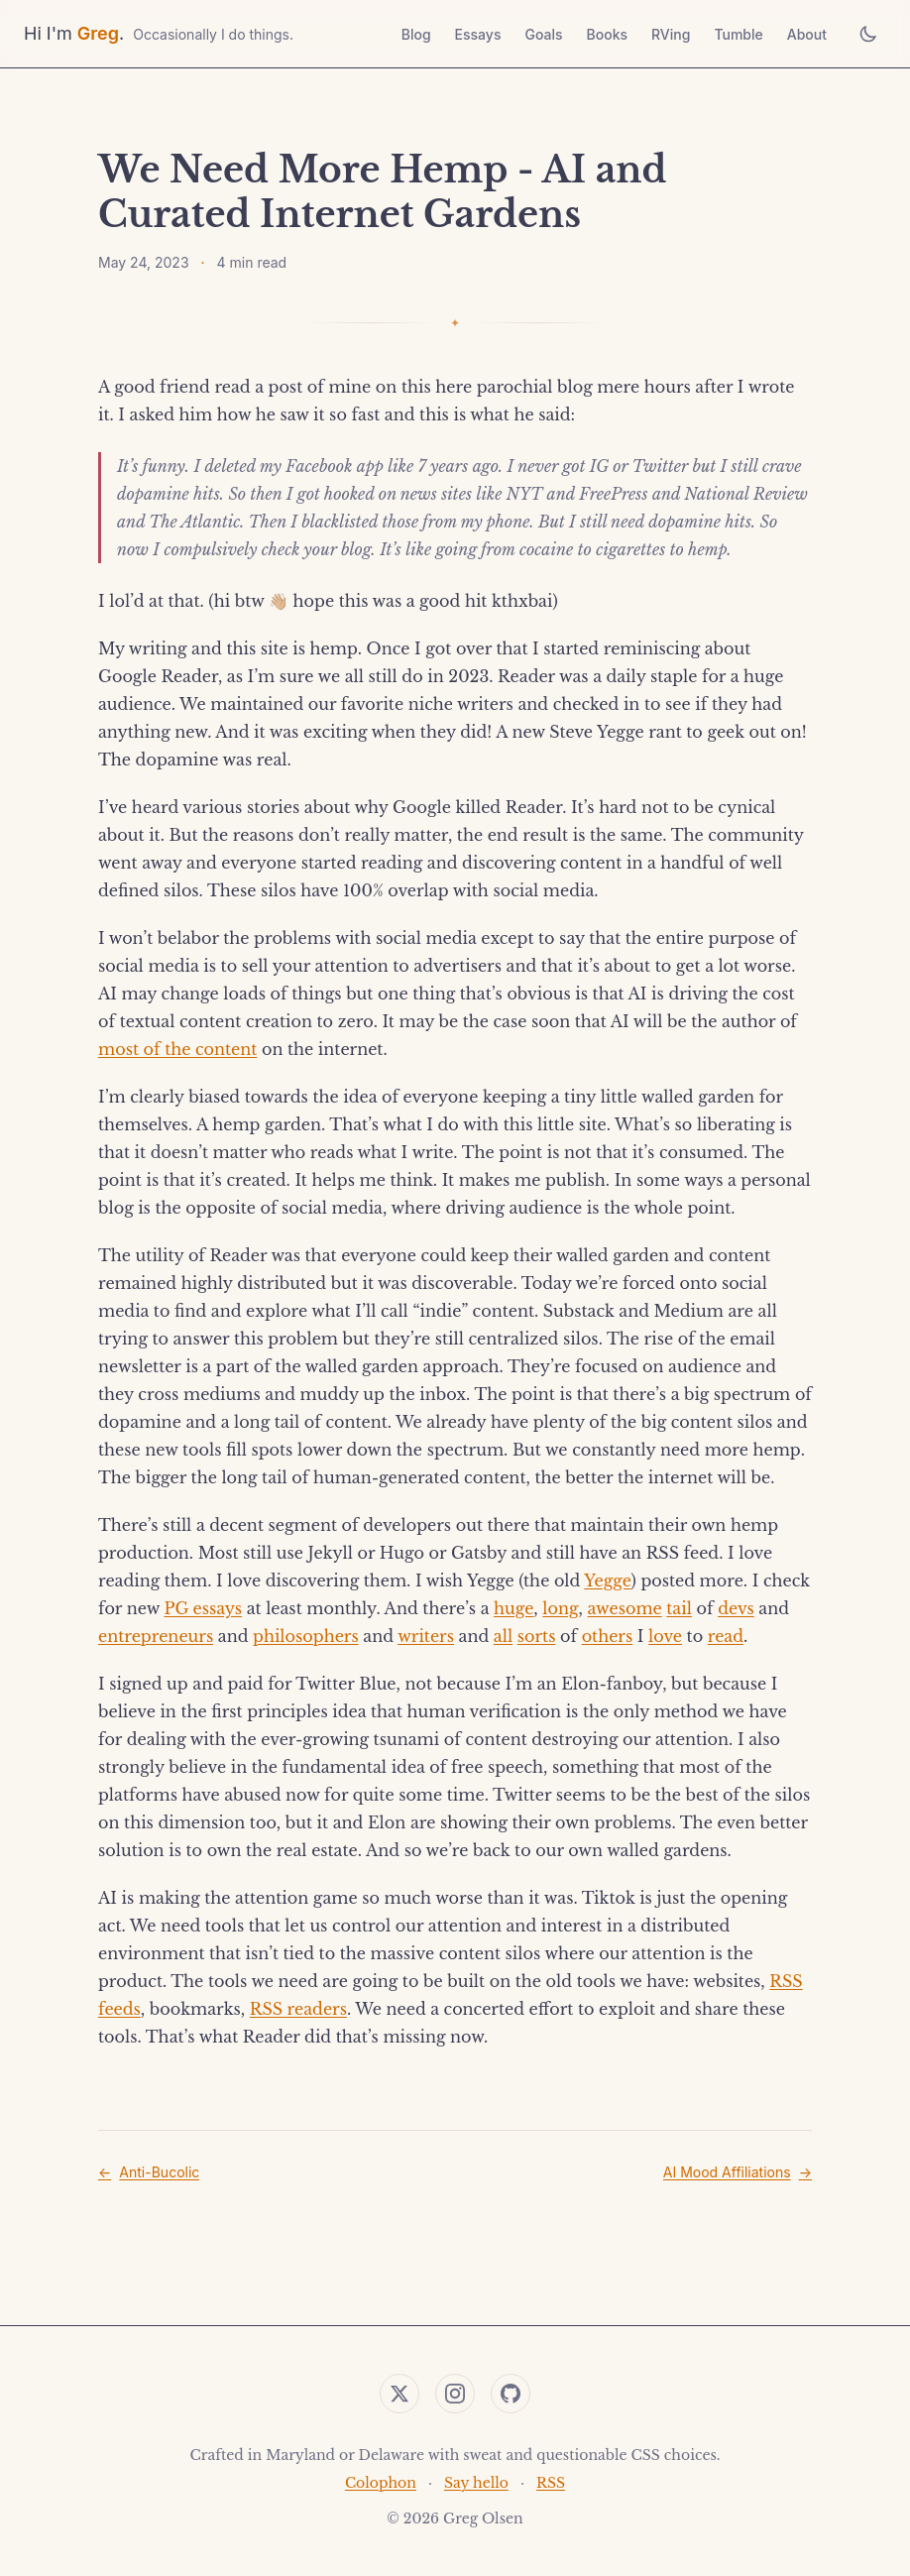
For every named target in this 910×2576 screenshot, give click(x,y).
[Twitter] (399, 2393)
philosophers (306, 1636)
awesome (625, 1608)
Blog (416, 34)
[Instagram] (455, 2393)
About (807, 34)
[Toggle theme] (868, 34)
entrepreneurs (155, 1636)
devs (736, 1608)
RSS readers (298, 2009)
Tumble (738, 34)
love (665, 1636)
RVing (670, 34)
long (560, 1608)
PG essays (203, 1608)
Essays (478, 34)
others (607, 1636)
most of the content (177, 1049)
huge (513, 1608)
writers (426, 1636)
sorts (536, 1636)
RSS (550, 2483)
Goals (543, 34)
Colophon (380, 2483)
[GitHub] (510, 2393)
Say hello (476, 2483)
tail (679, 1608)
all (503, 1636)
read (725, 1636)
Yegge (607, 1580)
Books (607, 34)
